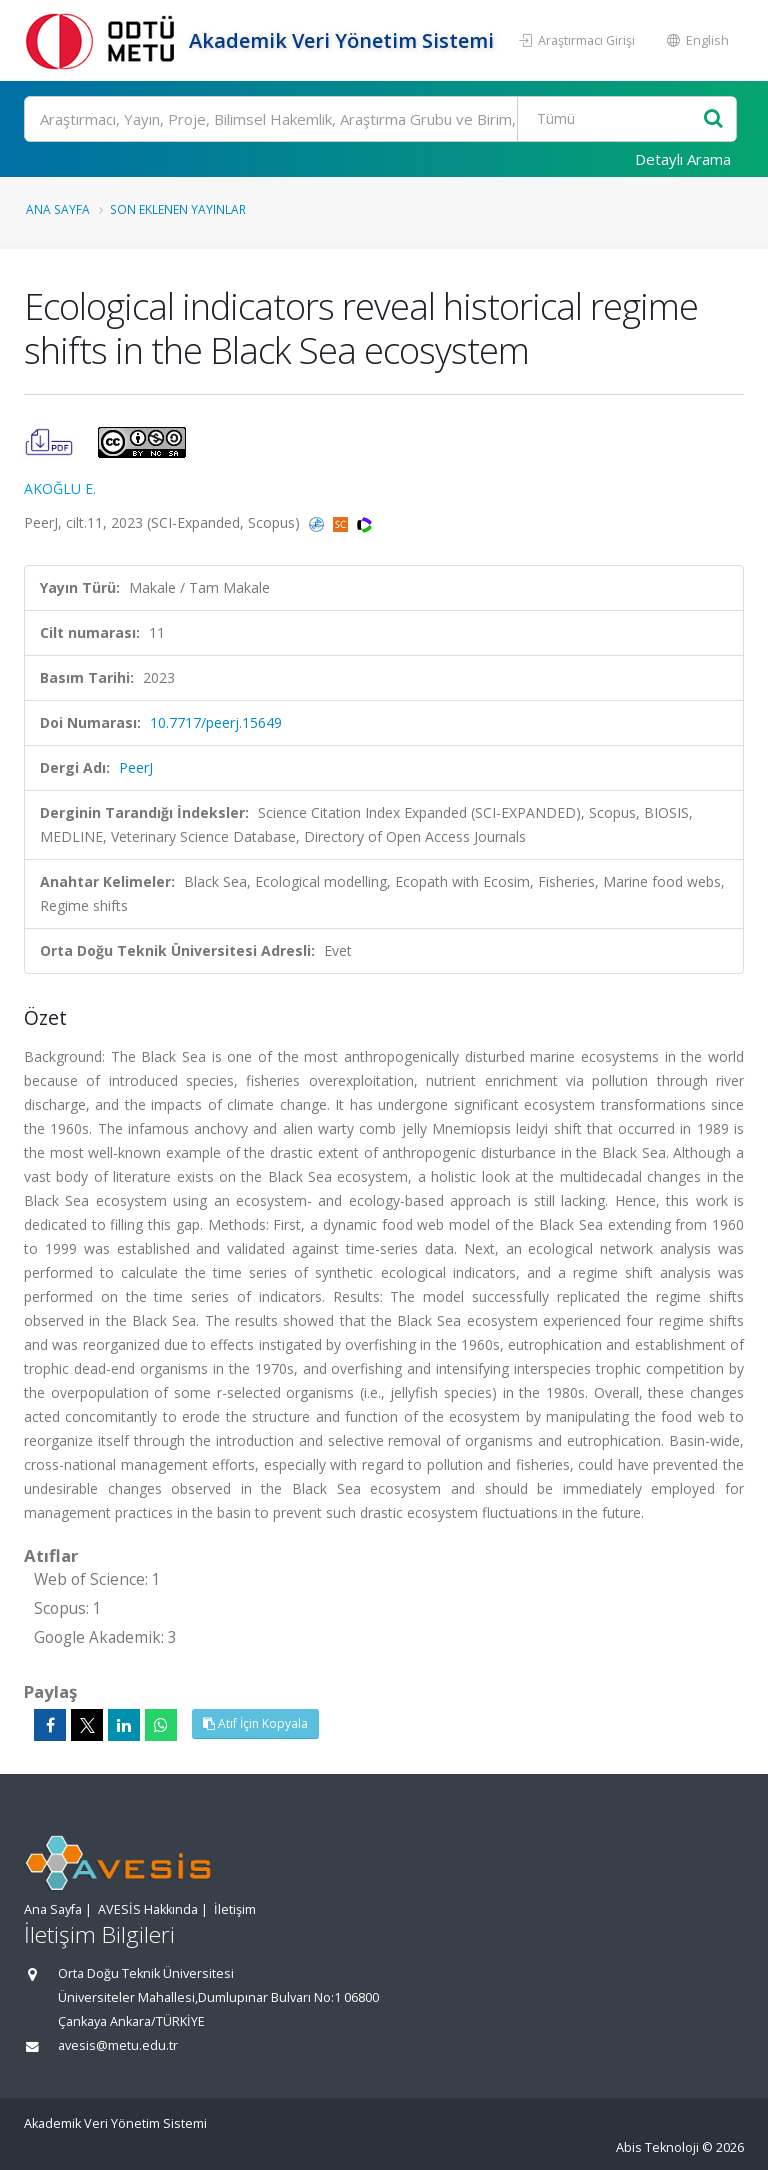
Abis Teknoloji (657, 2147)
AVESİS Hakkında (148, 1909)
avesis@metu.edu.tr (118, 2045)
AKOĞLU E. (60, 488)
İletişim (235, 1909)
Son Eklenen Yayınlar (178, 209)
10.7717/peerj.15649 (216, 722)
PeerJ (136, 767)
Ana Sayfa (58, 209)
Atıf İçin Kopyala (255, 1723)
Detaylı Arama (683, 159)
